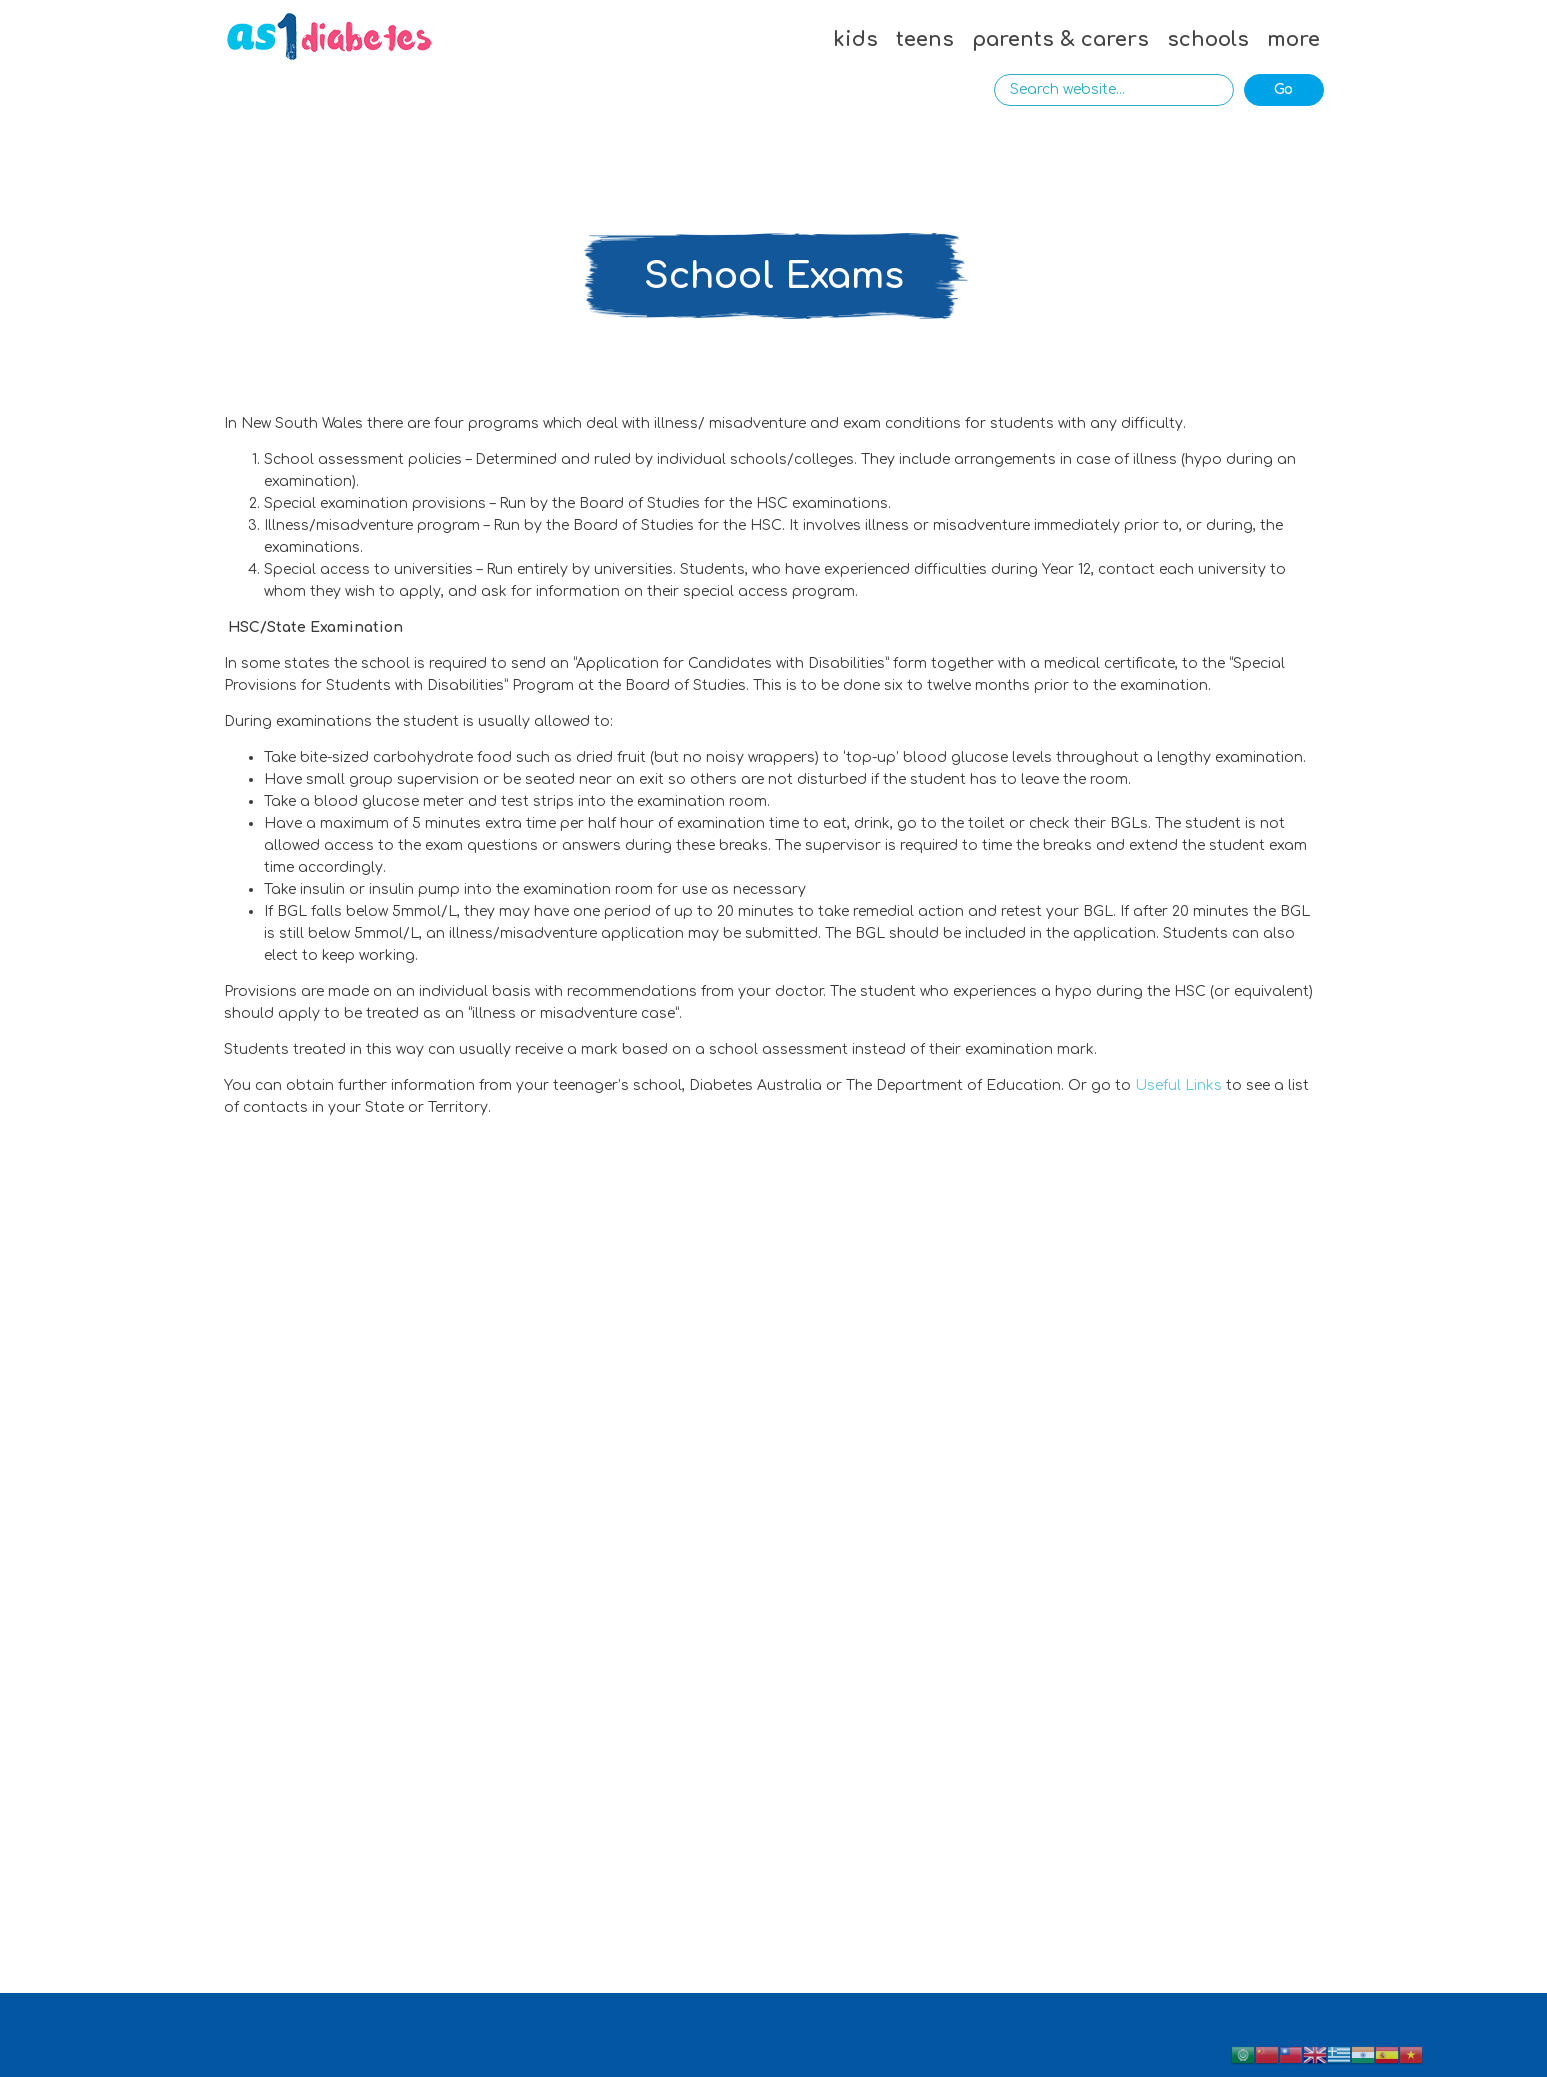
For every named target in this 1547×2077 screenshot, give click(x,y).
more (1293, 39)
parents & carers (1060, 39)
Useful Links (1178, 1085)
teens (925, 39)
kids (855, 39)
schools (1208, 39)
